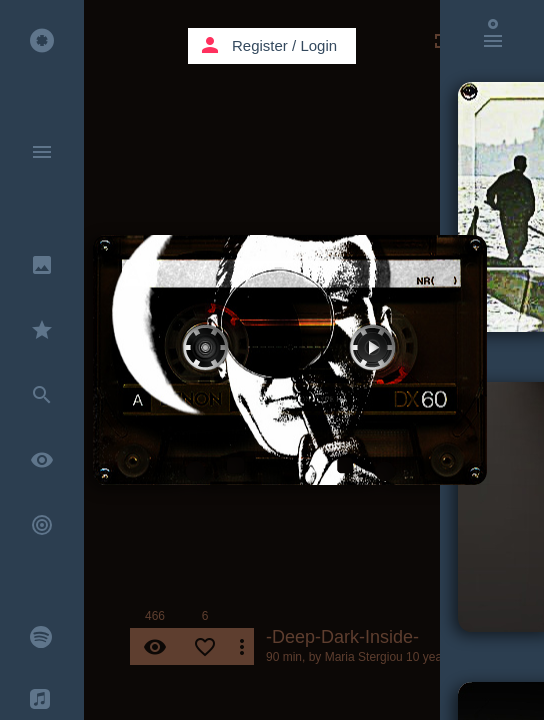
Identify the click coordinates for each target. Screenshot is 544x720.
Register (260, 45)
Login (318, 45)
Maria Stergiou (364, 657)
